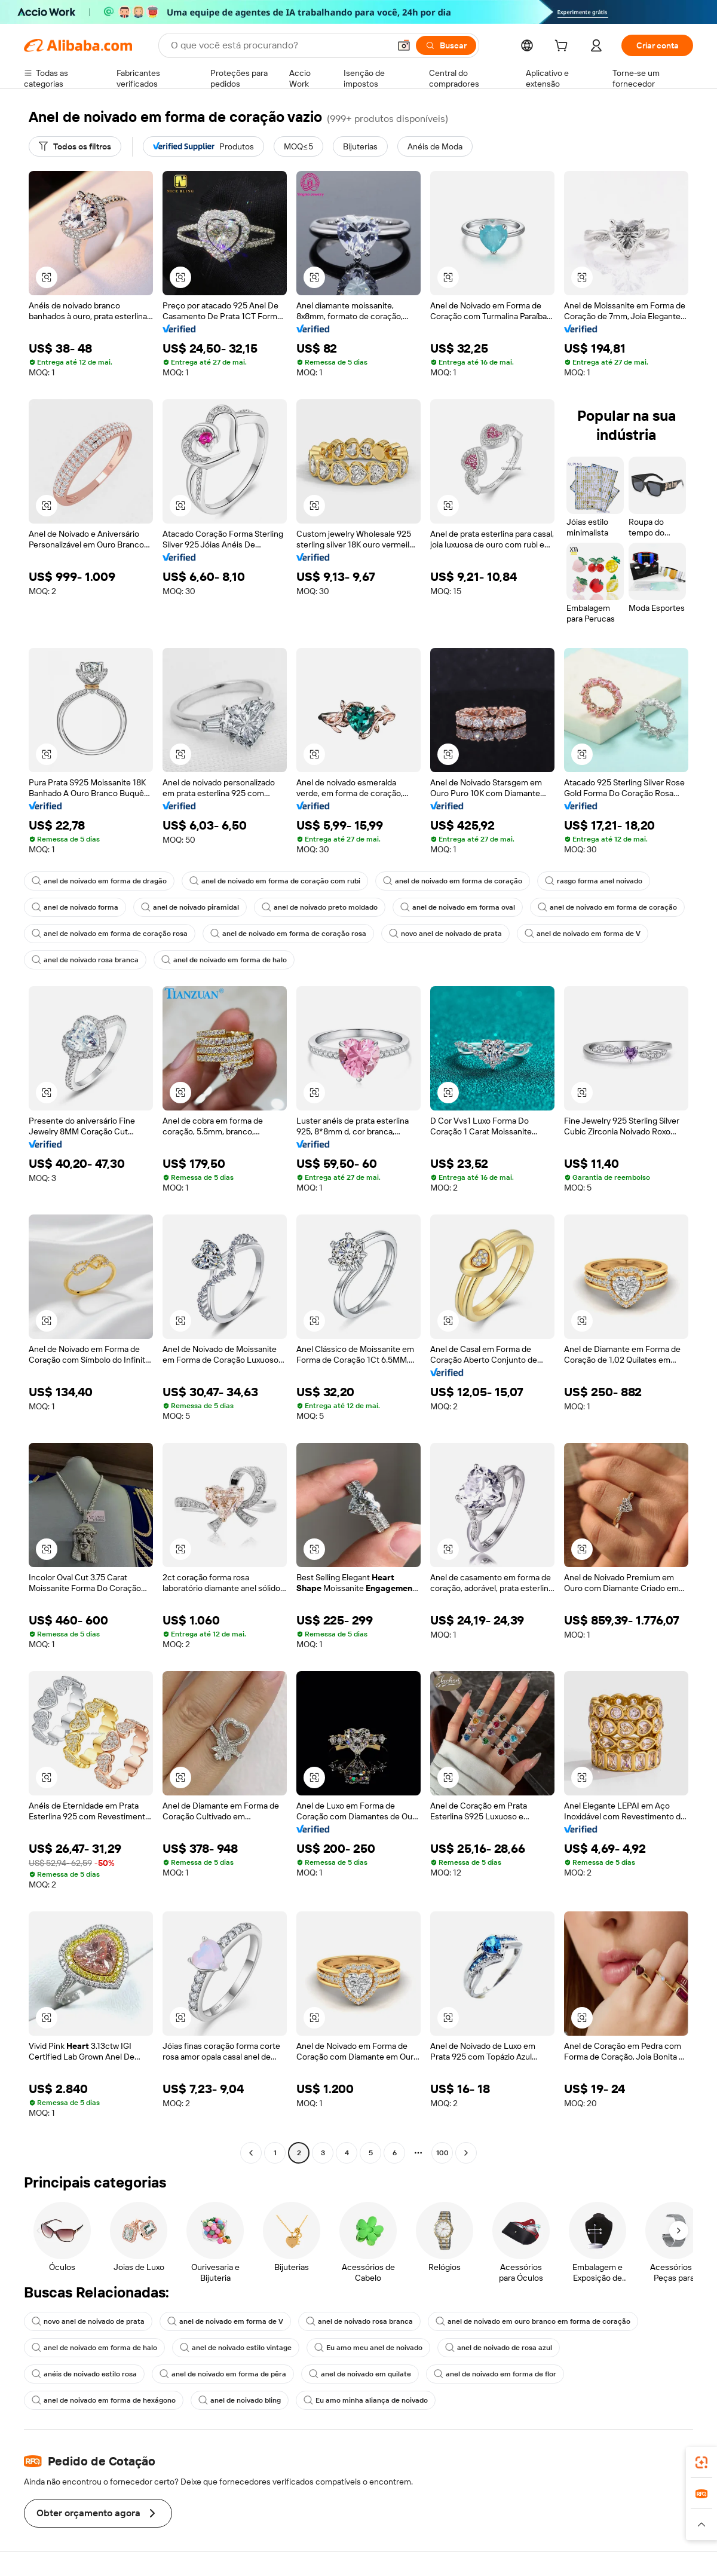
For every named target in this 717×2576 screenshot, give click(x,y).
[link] (701, 2462)
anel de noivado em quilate (360, 2374)
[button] (404, 45)
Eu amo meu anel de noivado (368, 2347)
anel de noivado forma (75, 907)
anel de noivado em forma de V (583, 933)
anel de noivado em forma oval (457, 907)
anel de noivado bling (239, 2400)
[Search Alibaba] (279, 45)
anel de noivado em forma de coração (452, 881)
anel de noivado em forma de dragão (99, 881)
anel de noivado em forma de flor (495, 2374)
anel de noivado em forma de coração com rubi (274, 881)
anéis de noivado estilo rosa (84, 2374)
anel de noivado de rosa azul (498, 2347)
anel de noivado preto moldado (320, 907)
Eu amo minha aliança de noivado (366, 2400)
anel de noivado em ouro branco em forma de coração (533, 2321)
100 (442, 2153)
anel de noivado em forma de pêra (223, 2374)
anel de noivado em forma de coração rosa (110, 933)
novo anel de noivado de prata (445, 933)
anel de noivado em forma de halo (224, 960)
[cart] (563, 47)
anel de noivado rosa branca (85, 960)
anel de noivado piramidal (190, 907)
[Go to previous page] (251, 2153)
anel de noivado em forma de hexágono (104, 2400)
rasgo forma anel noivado (593, 881)
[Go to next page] (466, 2153)
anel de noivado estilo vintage (236, 2347)
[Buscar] (446, 45)
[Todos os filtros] (75, 146)
